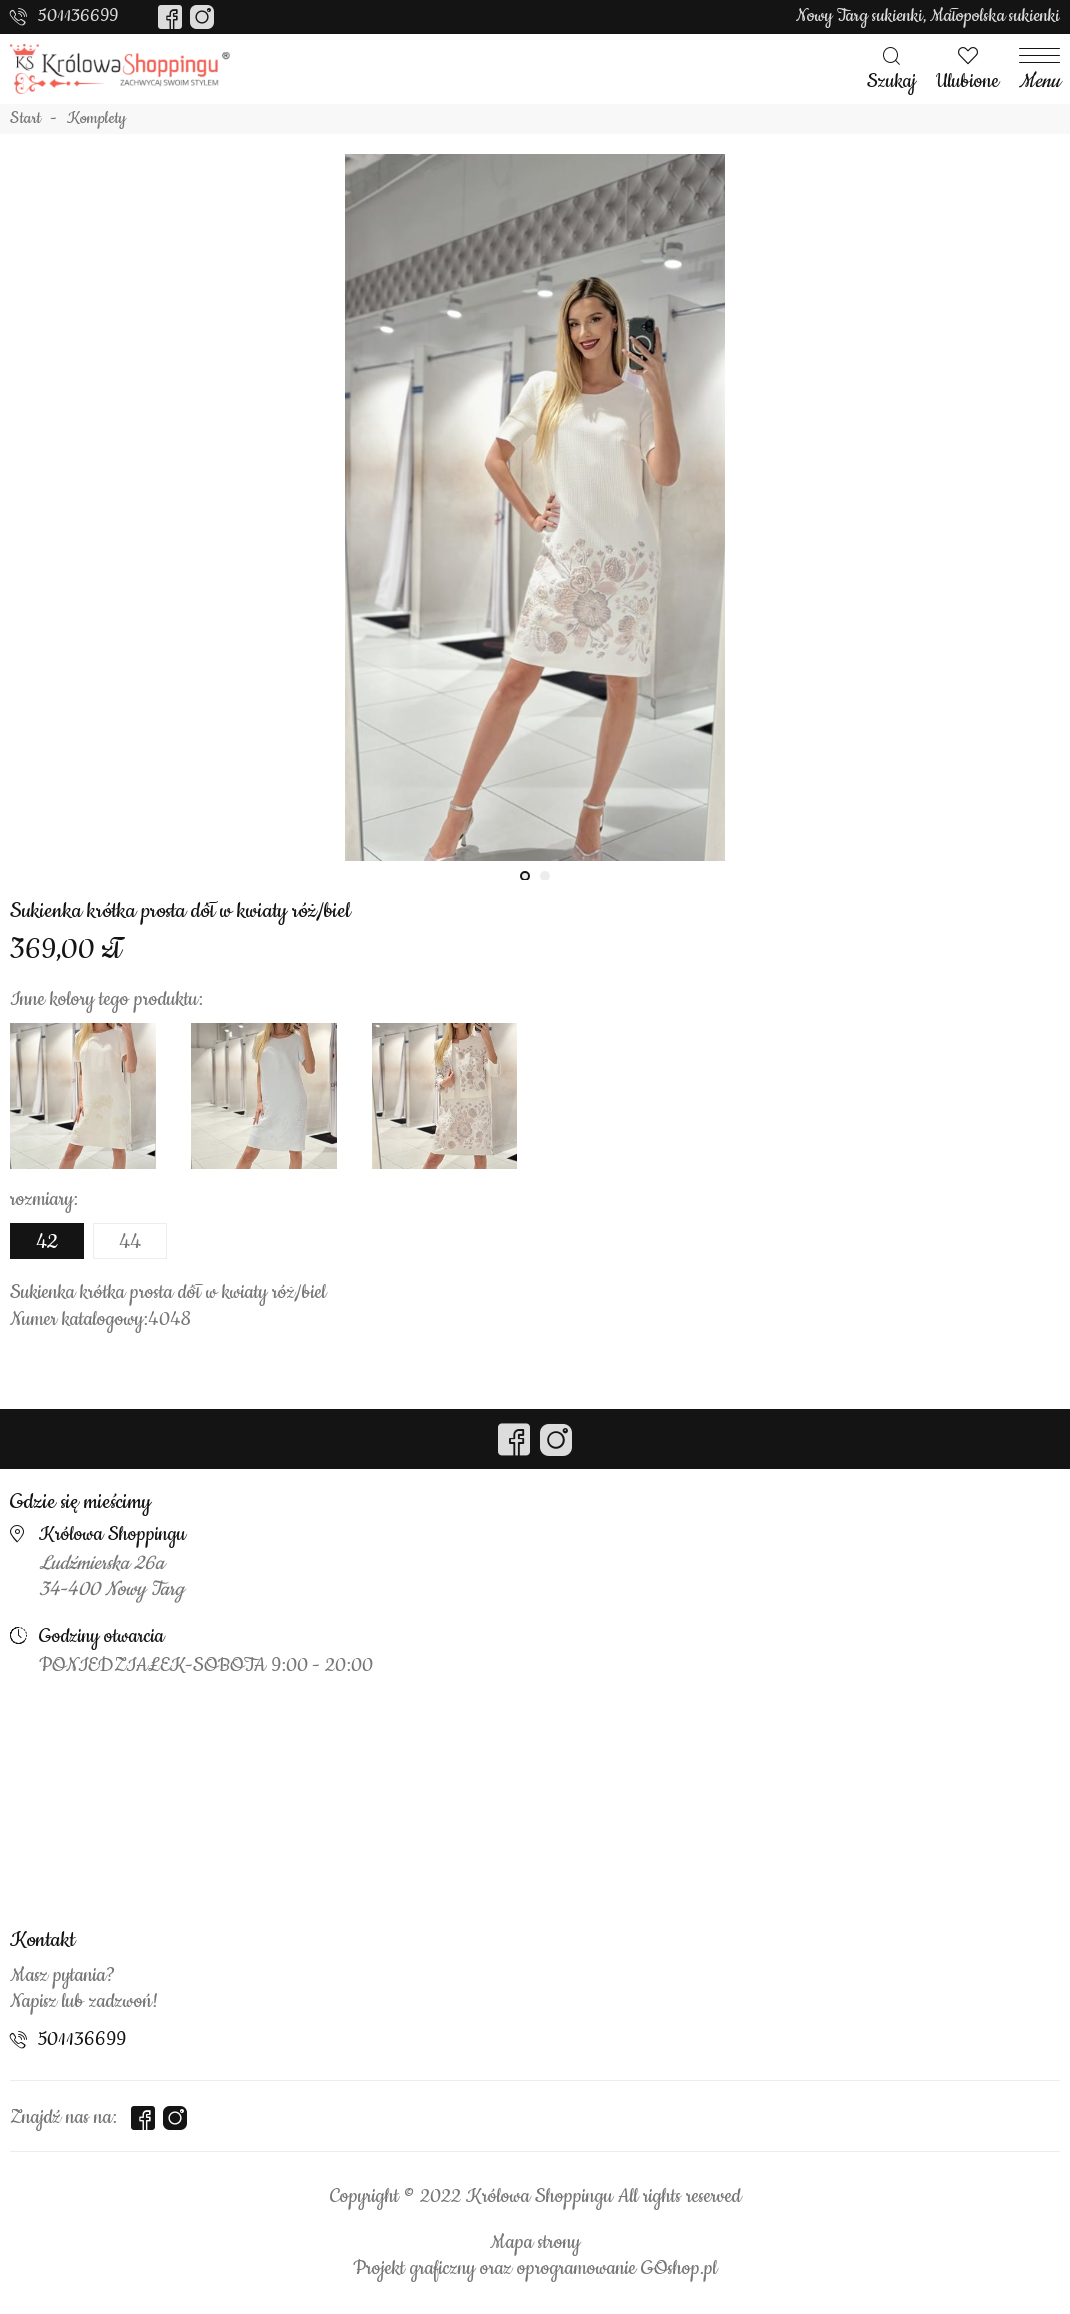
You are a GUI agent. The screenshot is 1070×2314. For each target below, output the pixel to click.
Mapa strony (535, 2243)
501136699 (78, 16)
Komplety (96, 119)
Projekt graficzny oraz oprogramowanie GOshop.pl (535, 2269)
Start (25, 119)
